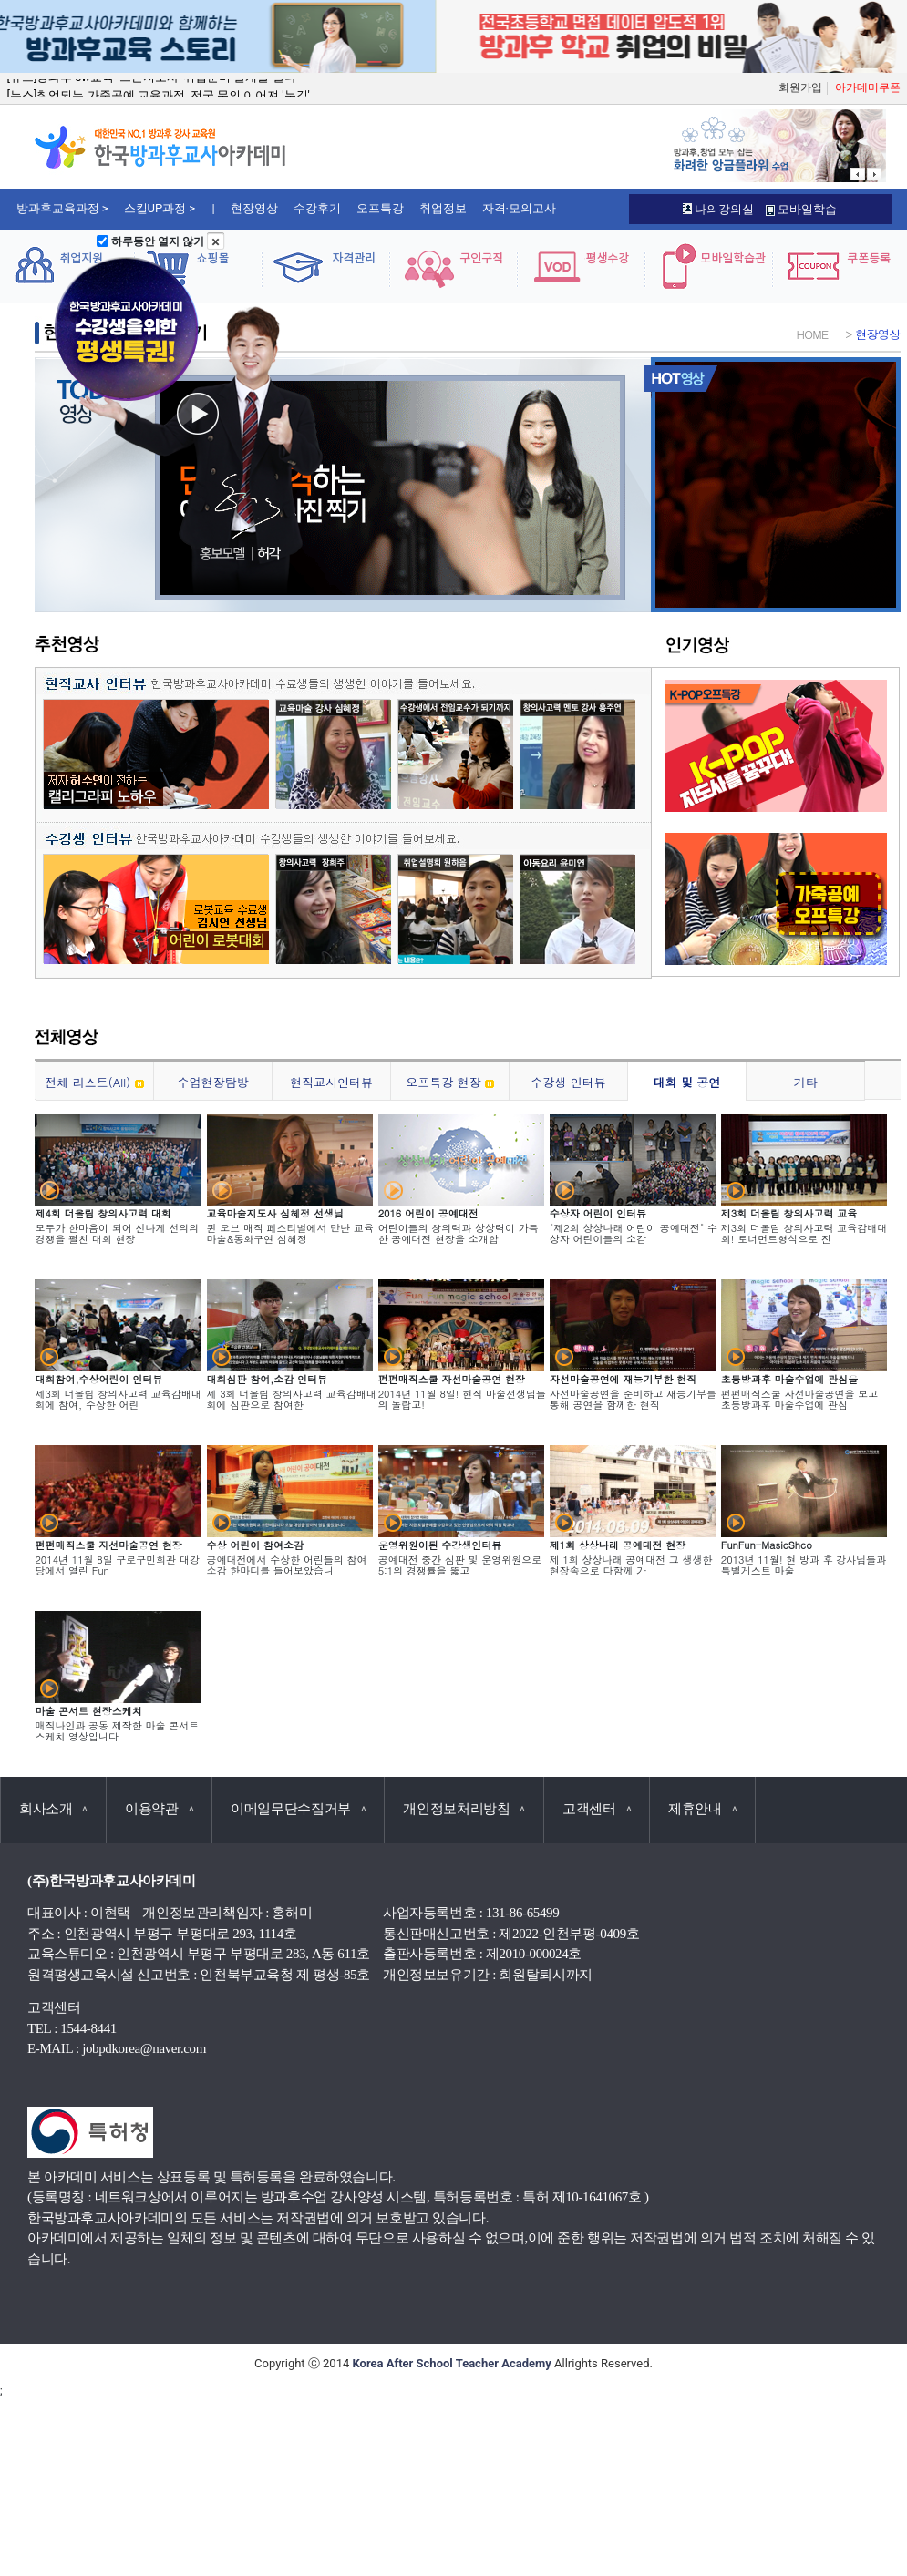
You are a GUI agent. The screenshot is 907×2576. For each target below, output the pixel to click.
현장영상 (254, 208)
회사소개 (53, 1808)
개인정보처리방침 (464, 1808)
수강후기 (317, 208)
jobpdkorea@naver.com (144, 2048)
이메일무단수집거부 (298, 1808)
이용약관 (159, 1808)
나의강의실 (718, 209)
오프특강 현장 (450, 1082)
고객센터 (596, 1808)
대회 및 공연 (687, 1082)
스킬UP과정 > (160, 208)
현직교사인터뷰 (331, 1082)
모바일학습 (801, 209)
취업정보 (443, 208)
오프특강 (380, 208)
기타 (806, 1082)
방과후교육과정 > (62, 208)
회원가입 (800, 87)
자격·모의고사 (519, 208)
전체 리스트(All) (94, 1082)
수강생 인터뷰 (568, 1082)
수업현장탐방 (213, 1082)
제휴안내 (702, 1808)
